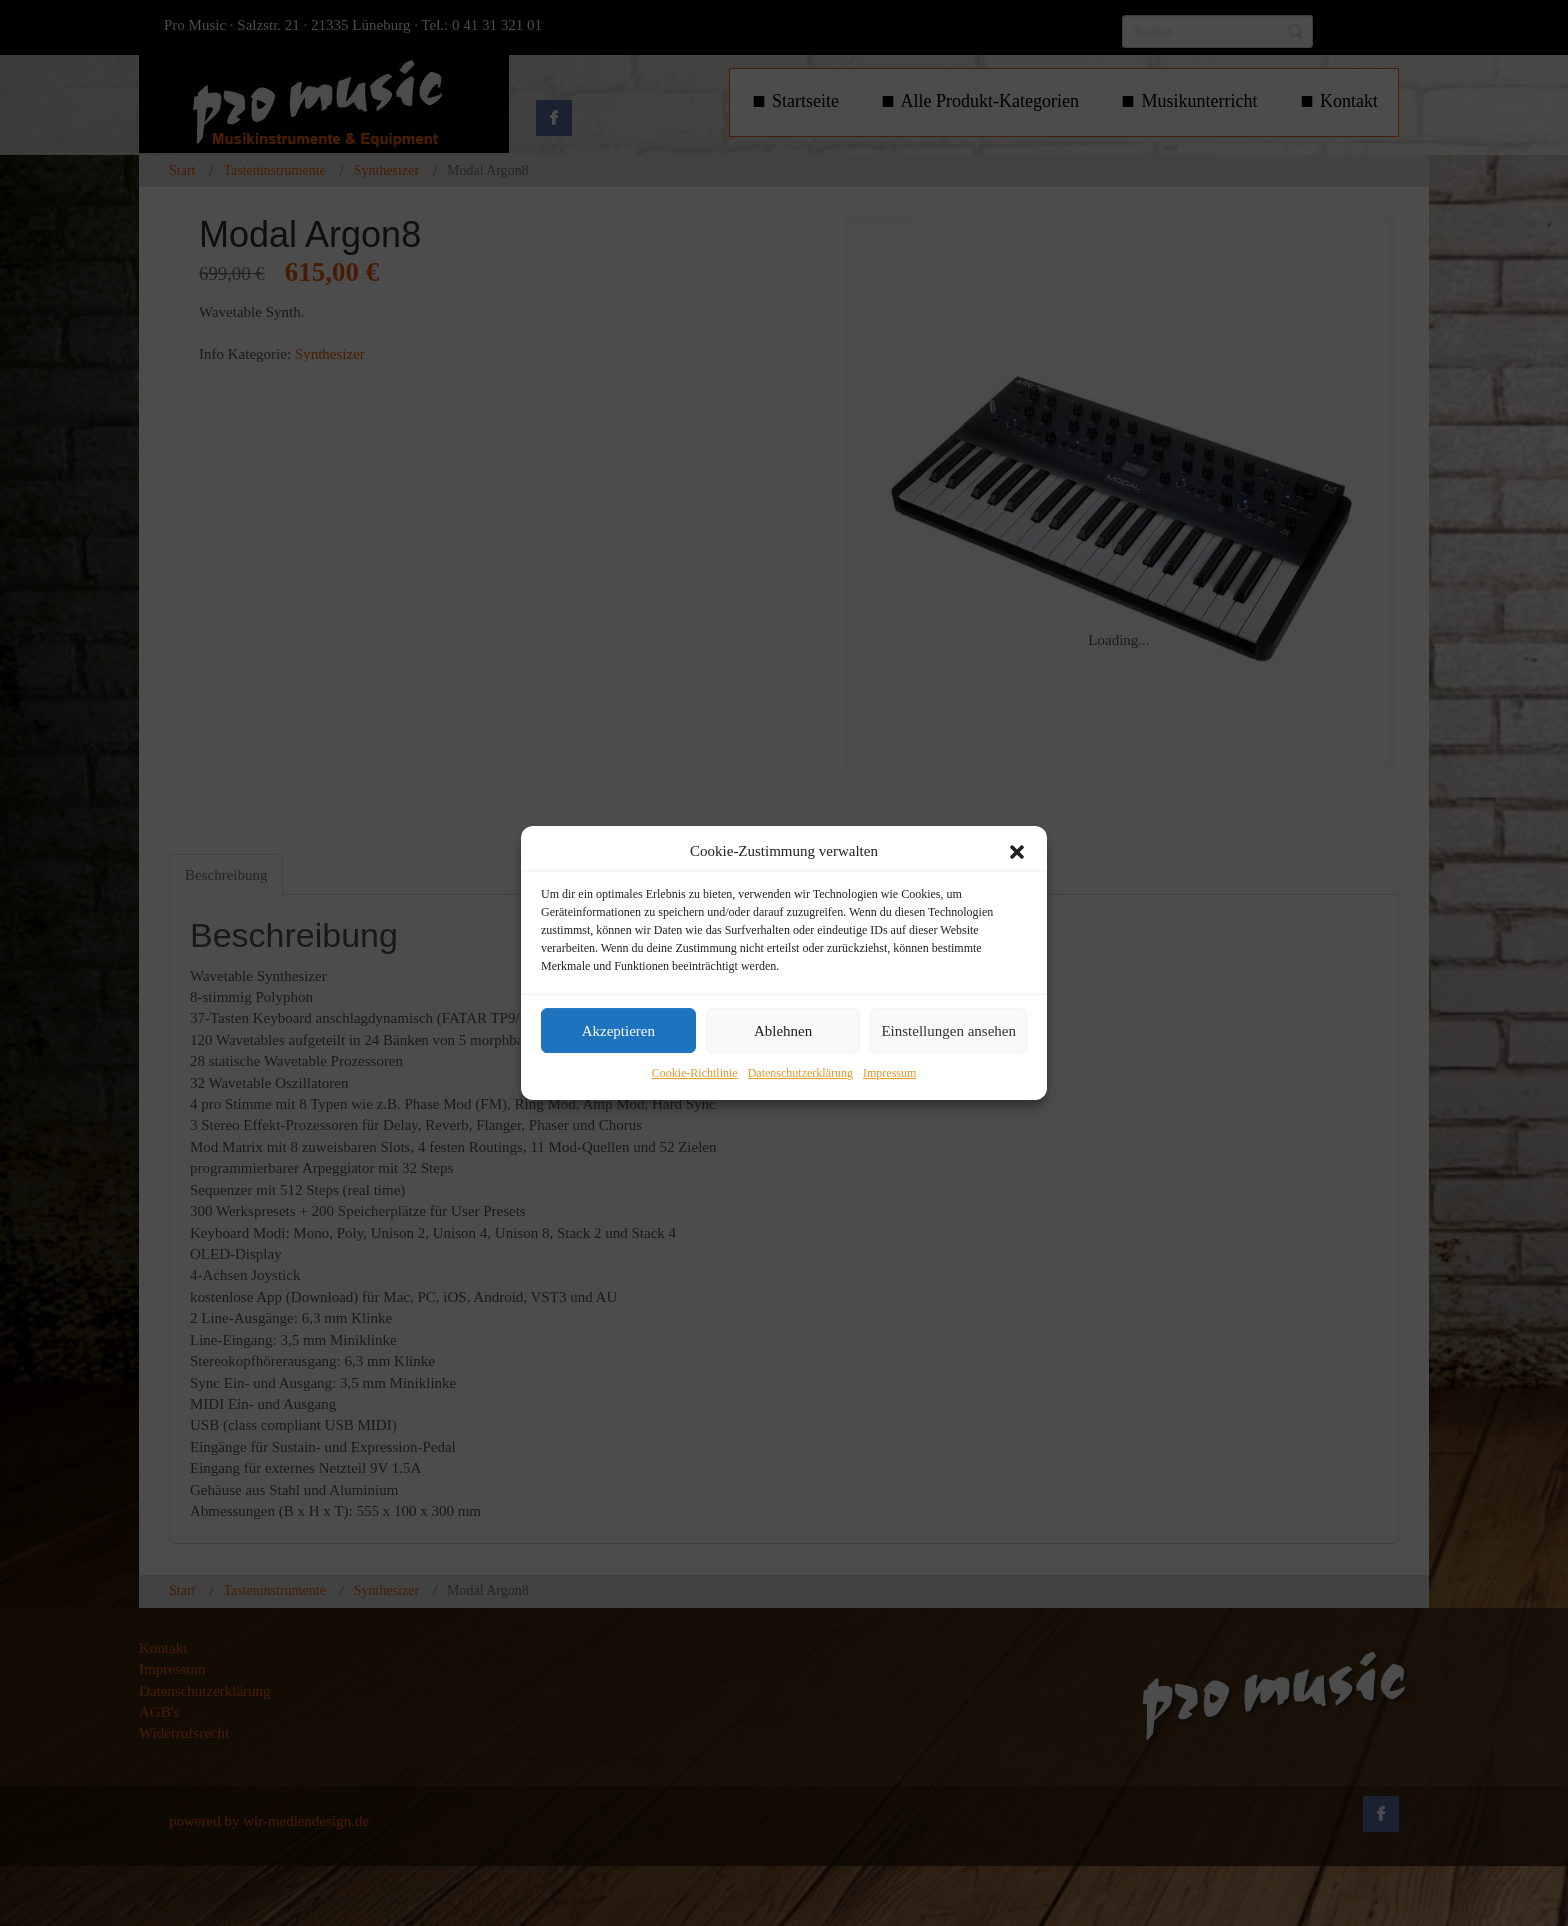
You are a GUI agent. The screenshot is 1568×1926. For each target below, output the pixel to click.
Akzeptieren (618, 1031)
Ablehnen (783, 1031)
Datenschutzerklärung (800, 1074)
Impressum (889, 1074)
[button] (1017, 852)
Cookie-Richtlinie (695, 1074)
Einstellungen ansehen (948, 1031)
